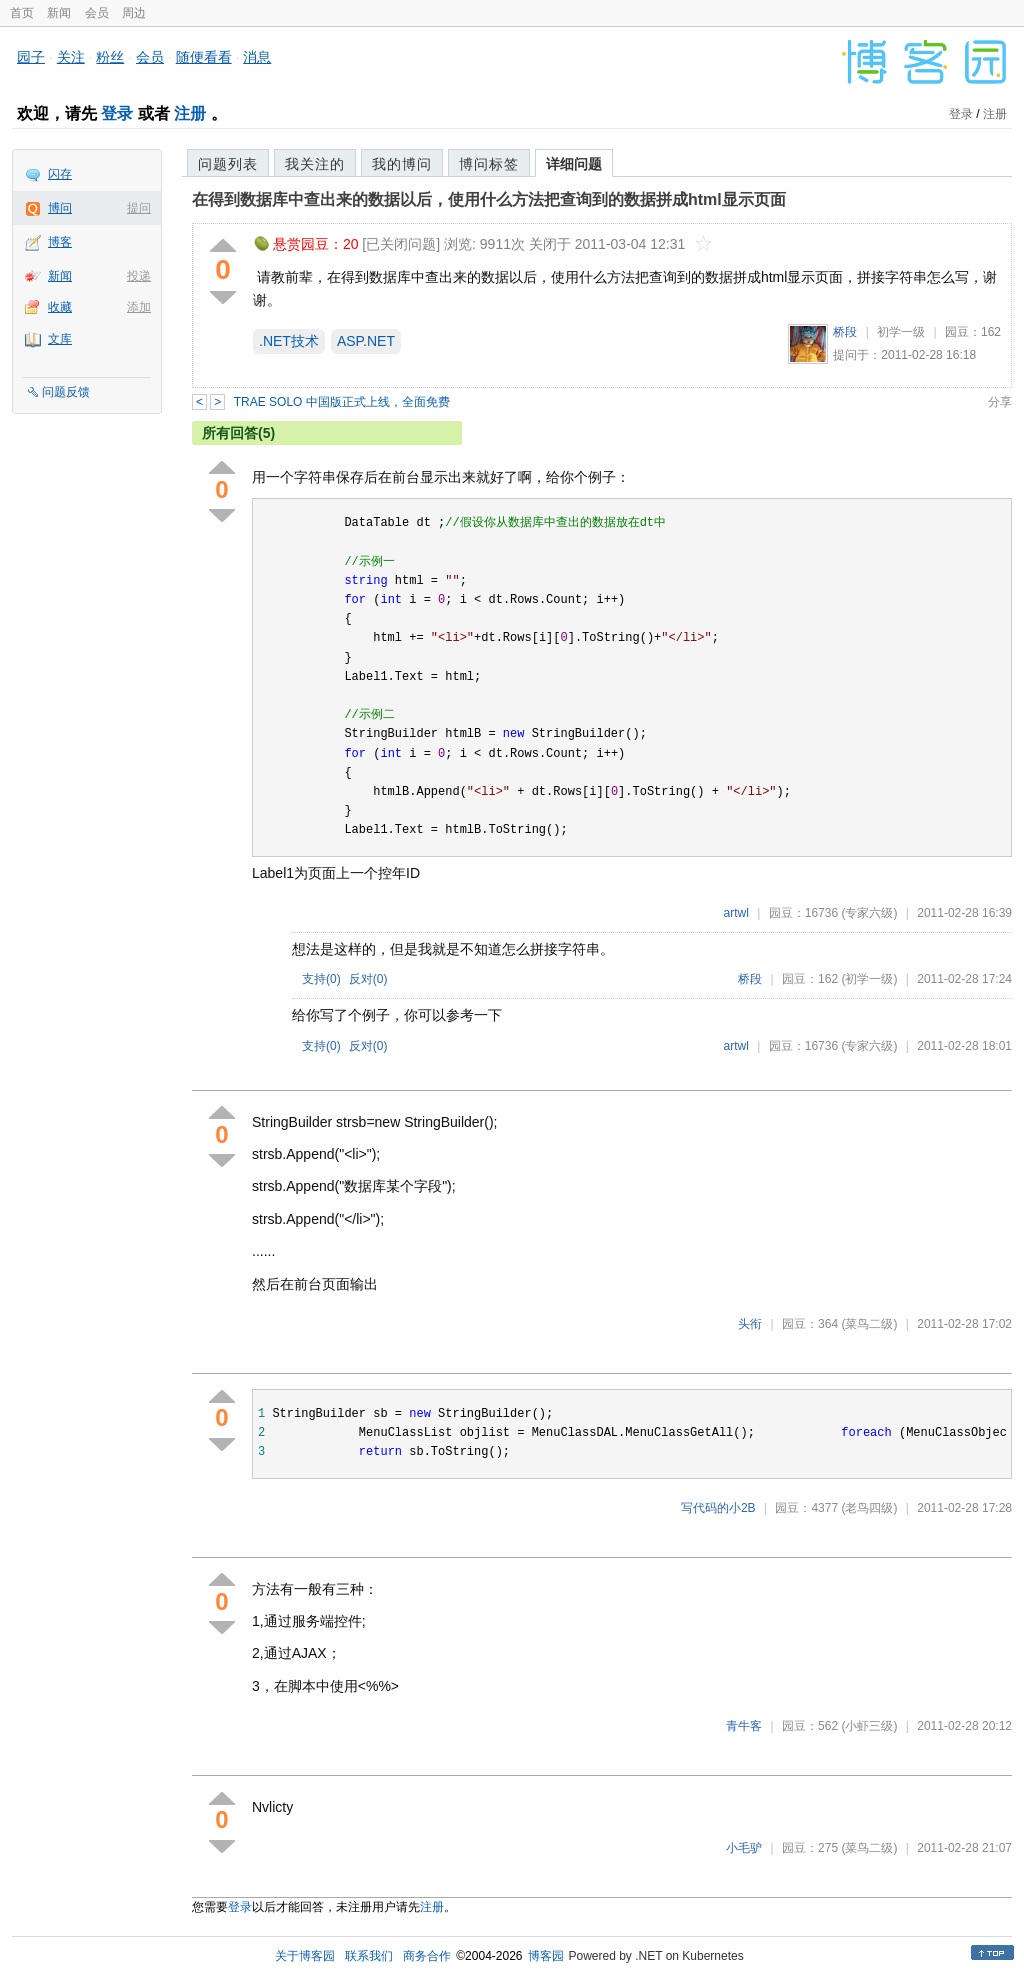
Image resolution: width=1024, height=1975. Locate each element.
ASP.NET (366, 341)
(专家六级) (869, 913)
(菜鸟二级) (869, 1324)
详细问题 (574, 164)
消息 (257, 57)
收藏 (60, 307)
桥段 (845, 332)
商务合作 (427, 1956)
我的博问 (402, 164)
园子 (31, 57)
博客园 (546, 1956)
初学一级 (901, 332)
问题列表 (228, 164)
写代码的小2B (718, 1508)
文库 (60, 339)
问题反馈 (66, 392)
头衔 (750, 1324)
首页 (22, 13)
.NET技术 (289, 341)
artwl (736, 913)
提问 (139, 208)
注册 (190, 113)
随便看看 (204, 57)
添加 (139, 307)
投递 (139, 276)
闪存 (60, 174)
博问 (60, 208)
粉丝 (110, 57)
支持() (321, 979)
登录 (117, 113)
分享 (1000, 402)
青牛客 (744, 1726)
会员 (97, 13)
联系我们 (369, 1956)
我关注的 (315, 164)
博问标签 (489, 164)
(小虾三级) (869, 1726)
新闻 (59, 13)
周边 (134, 13)
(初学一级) (869, 979)
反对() (368, 979)
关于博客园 (305, 1956)
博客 (60, 242)
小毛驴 (744, 1848)
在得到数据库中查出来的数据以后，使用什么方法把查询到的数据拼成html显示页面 (489, 199)
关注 (71, 57)
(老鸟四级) (869, 1508)
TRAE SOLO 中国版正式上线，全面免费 (342, 402)
